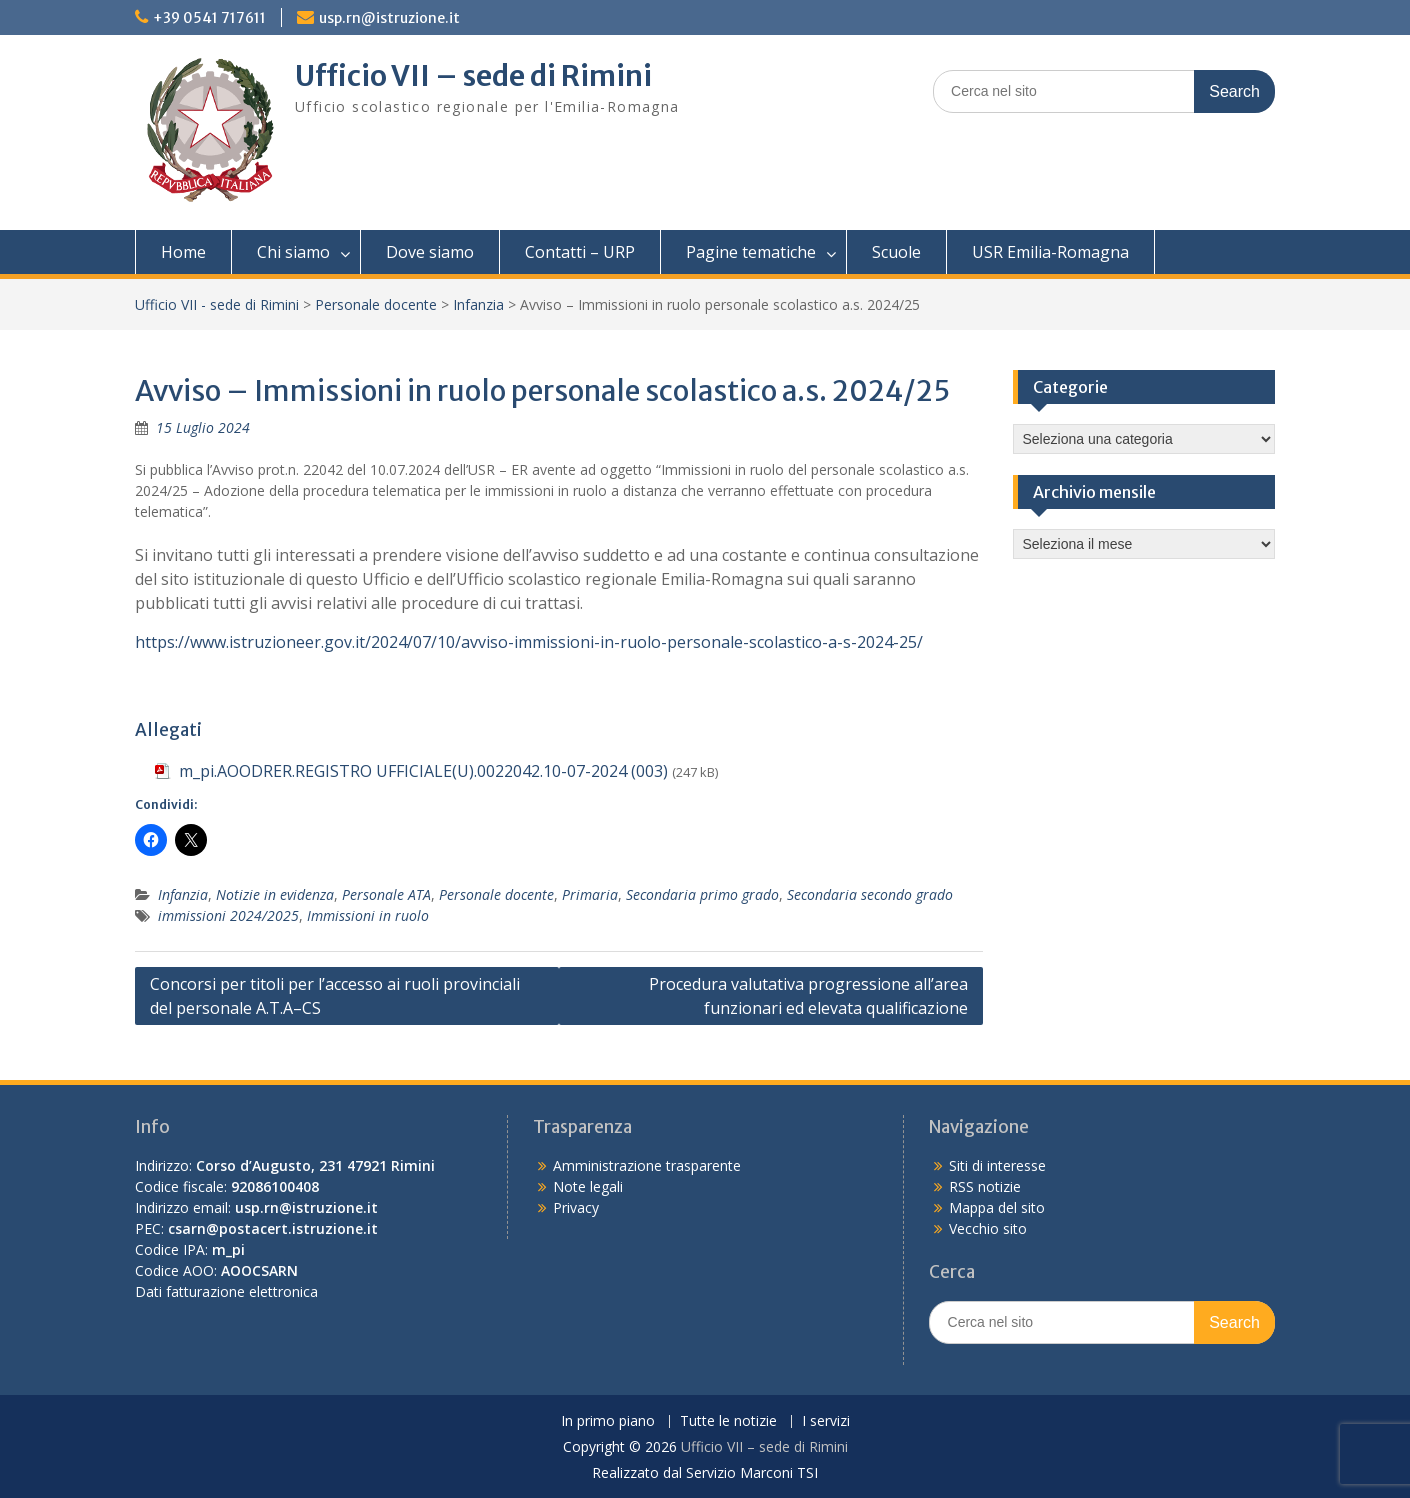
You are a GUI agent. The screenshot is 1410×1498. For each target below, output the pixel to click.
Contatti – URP (580, 252)
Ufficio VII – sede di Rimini (473, 76)
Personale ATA (386, 894)
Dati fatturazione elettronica (226, 1291)
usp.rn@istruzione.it (389, 18)
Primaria (590, 894)
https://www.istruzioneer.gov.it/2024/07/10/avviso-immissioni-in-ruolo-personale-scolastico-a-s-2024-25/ (529, 642)
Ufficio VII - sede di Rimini (217, 304)
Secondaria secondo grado (870, 894)
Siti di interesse (997, 1165)
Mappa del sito (997, 1207)
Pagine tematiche (751, 252)
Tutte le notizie (728, 1421)
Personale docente (376, 304)
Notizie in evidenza (275, 894)
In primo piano (608, 1421)
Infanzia (478, 304)
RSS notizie (985, 1186)
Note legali (588, 1186)
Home (183, 252)
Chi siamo (293, 252)
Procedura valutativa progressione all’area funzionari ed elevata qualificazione (808, 996)
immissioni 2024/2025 (228, 915)
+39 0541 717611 (209, 18)
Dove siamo (430, 252)
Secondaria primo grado (702, 894)
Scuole (896, 252)
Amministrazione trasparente (647, 1165)
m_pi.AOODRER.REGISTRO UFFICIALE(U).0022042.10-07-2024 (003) (423, 771)
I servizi (826, 1421)
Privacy (576, 1207)
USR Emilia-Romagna (1050, 252)
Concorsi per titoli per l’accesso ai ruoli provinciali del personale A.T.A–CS (335, 996)
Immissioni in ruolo (368, 915)
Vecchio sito (988, 1228)
